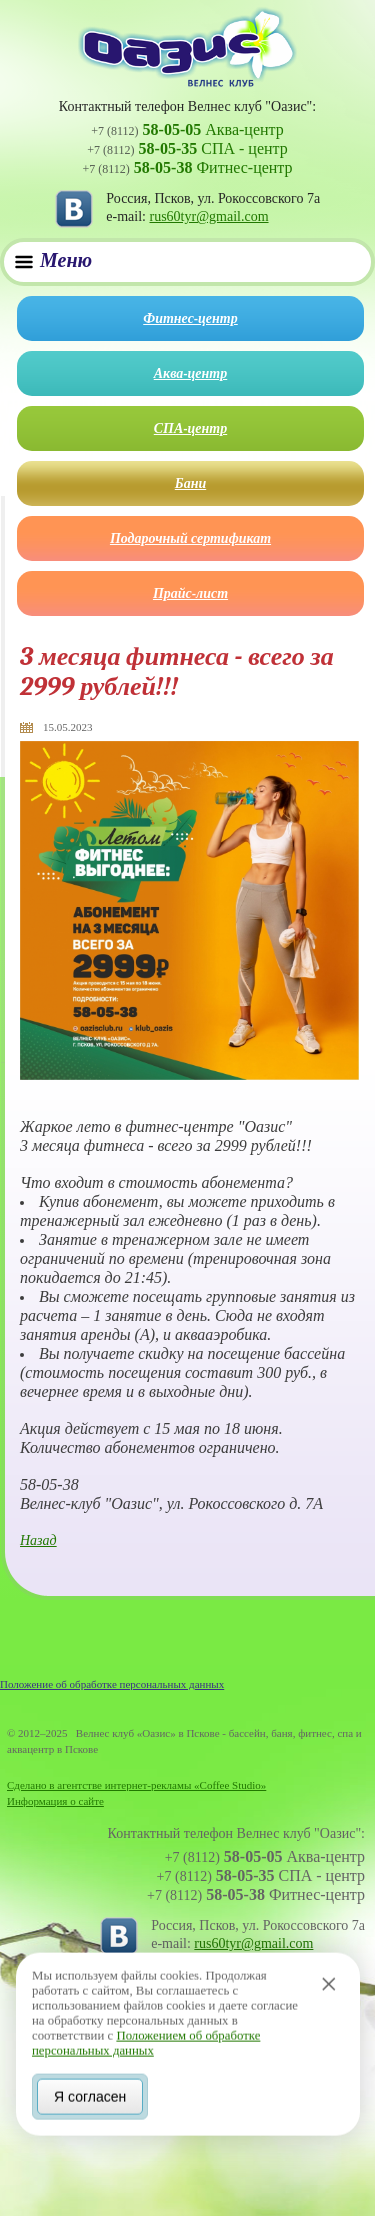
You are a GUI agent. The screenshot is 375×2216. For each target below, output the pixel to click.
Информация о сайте (55, 1801)
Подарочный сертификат (190, 538)
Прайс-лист (190, 593)
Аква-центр (190, 373)
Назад (38, 1540)
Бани (190, 483)
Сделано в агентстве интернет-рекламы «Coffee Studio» (136, 1785)
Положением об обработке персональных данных (146, 2040)
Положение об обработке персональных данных (112, 1684)
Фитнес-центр (190, 318)
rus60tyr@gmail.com (209, 216)
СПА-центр (190, 428)
